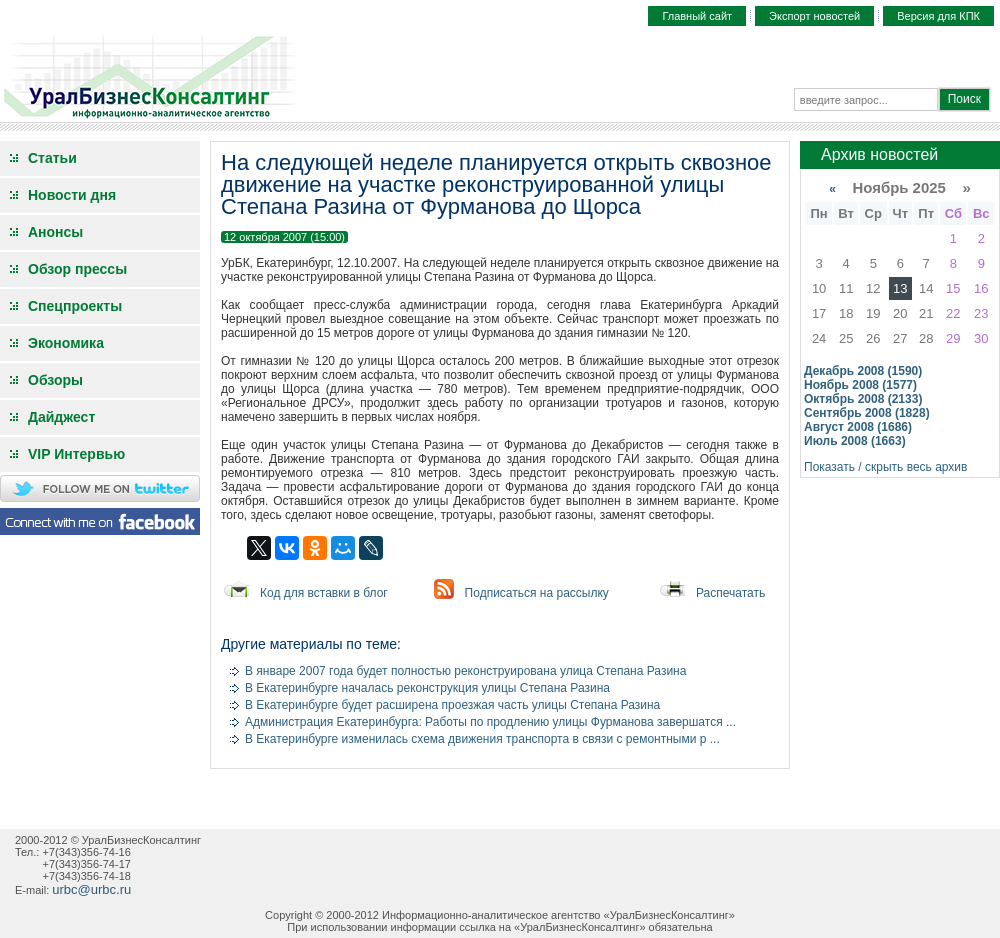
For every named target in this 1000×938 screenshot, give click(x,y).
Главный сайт (697, 16)
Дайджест (61, 417)
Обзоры (55, 380)
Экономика (66, 343)
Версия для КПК (938, 16)
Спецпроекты (75, 306)
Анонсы (55, 232)
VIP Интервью (76, 454)
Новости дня (72, 195)
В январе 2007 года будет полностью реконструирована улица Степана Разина (465, 671)
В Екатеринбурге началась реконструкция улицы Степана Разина (427, 688)
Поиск (964, 99)
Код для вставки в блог (324, 593)
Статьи (52, 158)
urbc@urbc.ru (91, 889)
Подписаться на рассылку (537, 593)
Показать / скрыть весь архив (885, 467)
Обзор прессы (77, 269)
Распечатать (730, 593)
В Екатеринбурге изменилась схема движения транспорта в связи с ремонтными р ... (482, 739)
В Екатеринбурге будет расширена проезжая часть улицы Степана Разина (452, 705)
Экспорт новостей (814, 16)
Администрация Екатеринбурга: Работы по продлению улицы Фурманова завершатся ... (490, 722)
